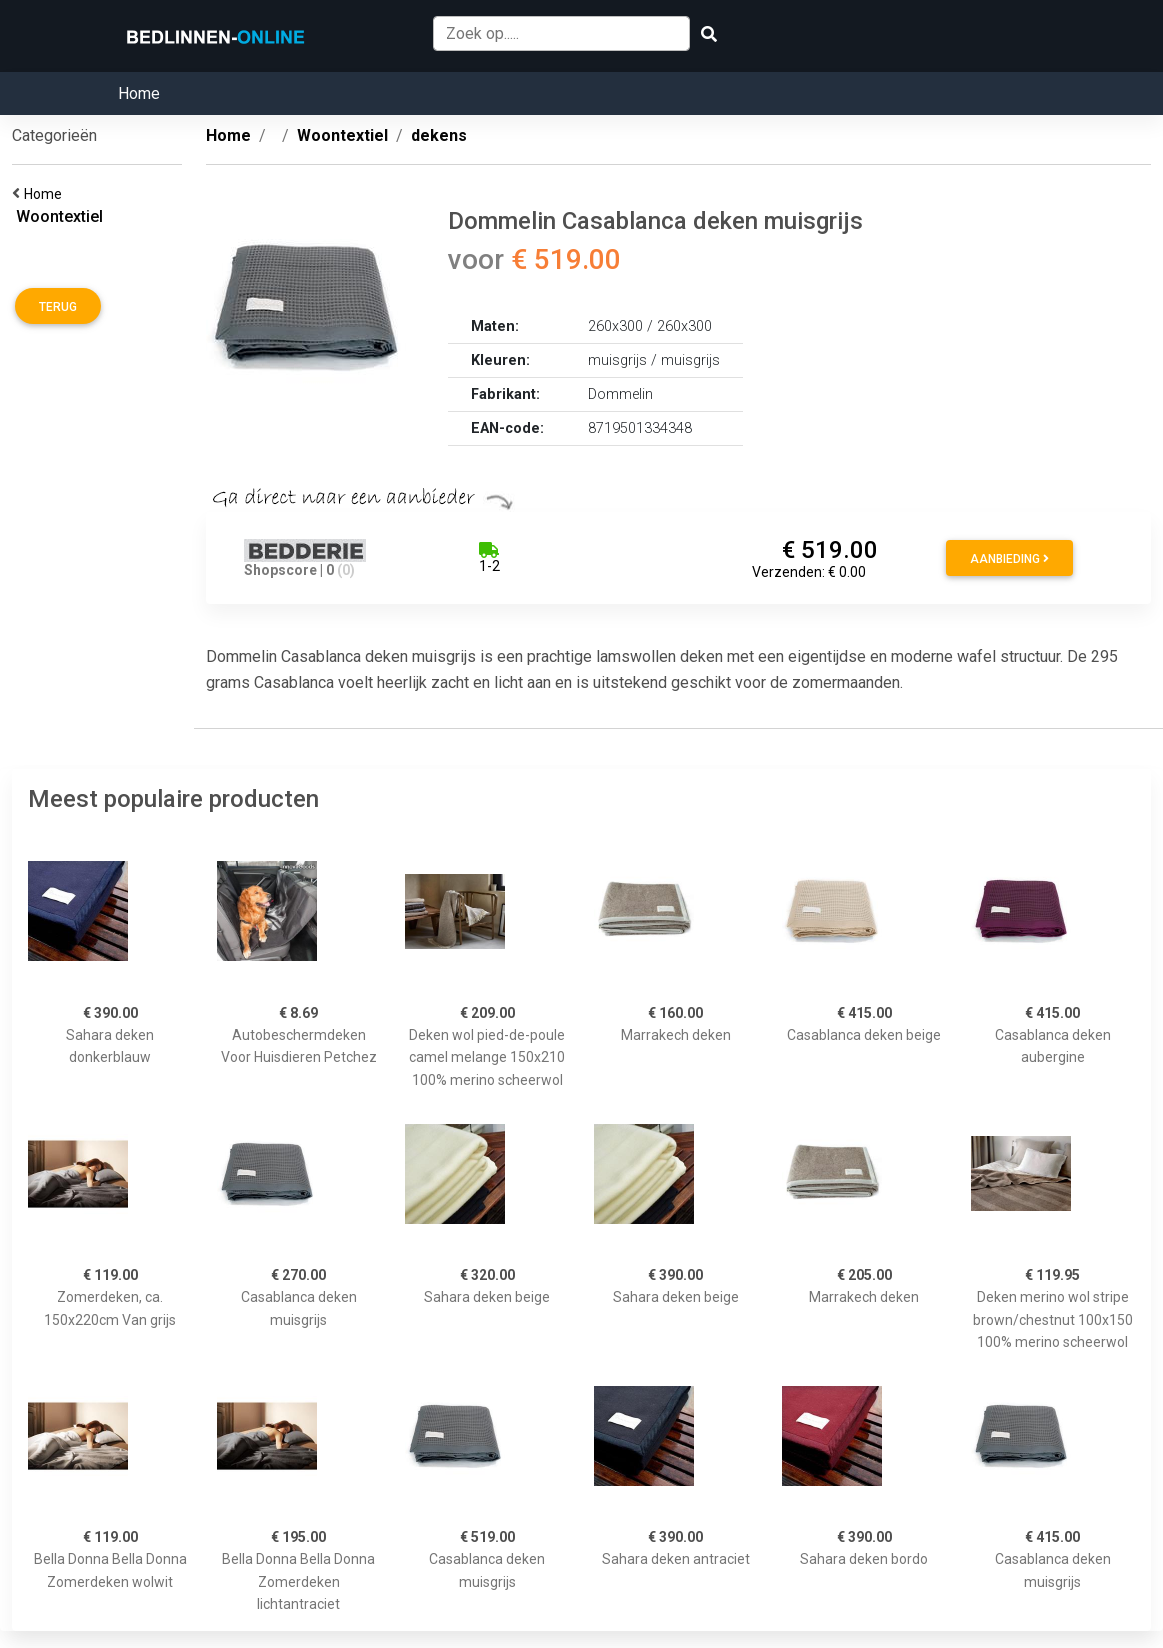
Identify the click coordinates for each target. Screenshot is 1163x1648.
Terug (58, 307)
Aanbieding (1009, 559)
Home (139, 93)
